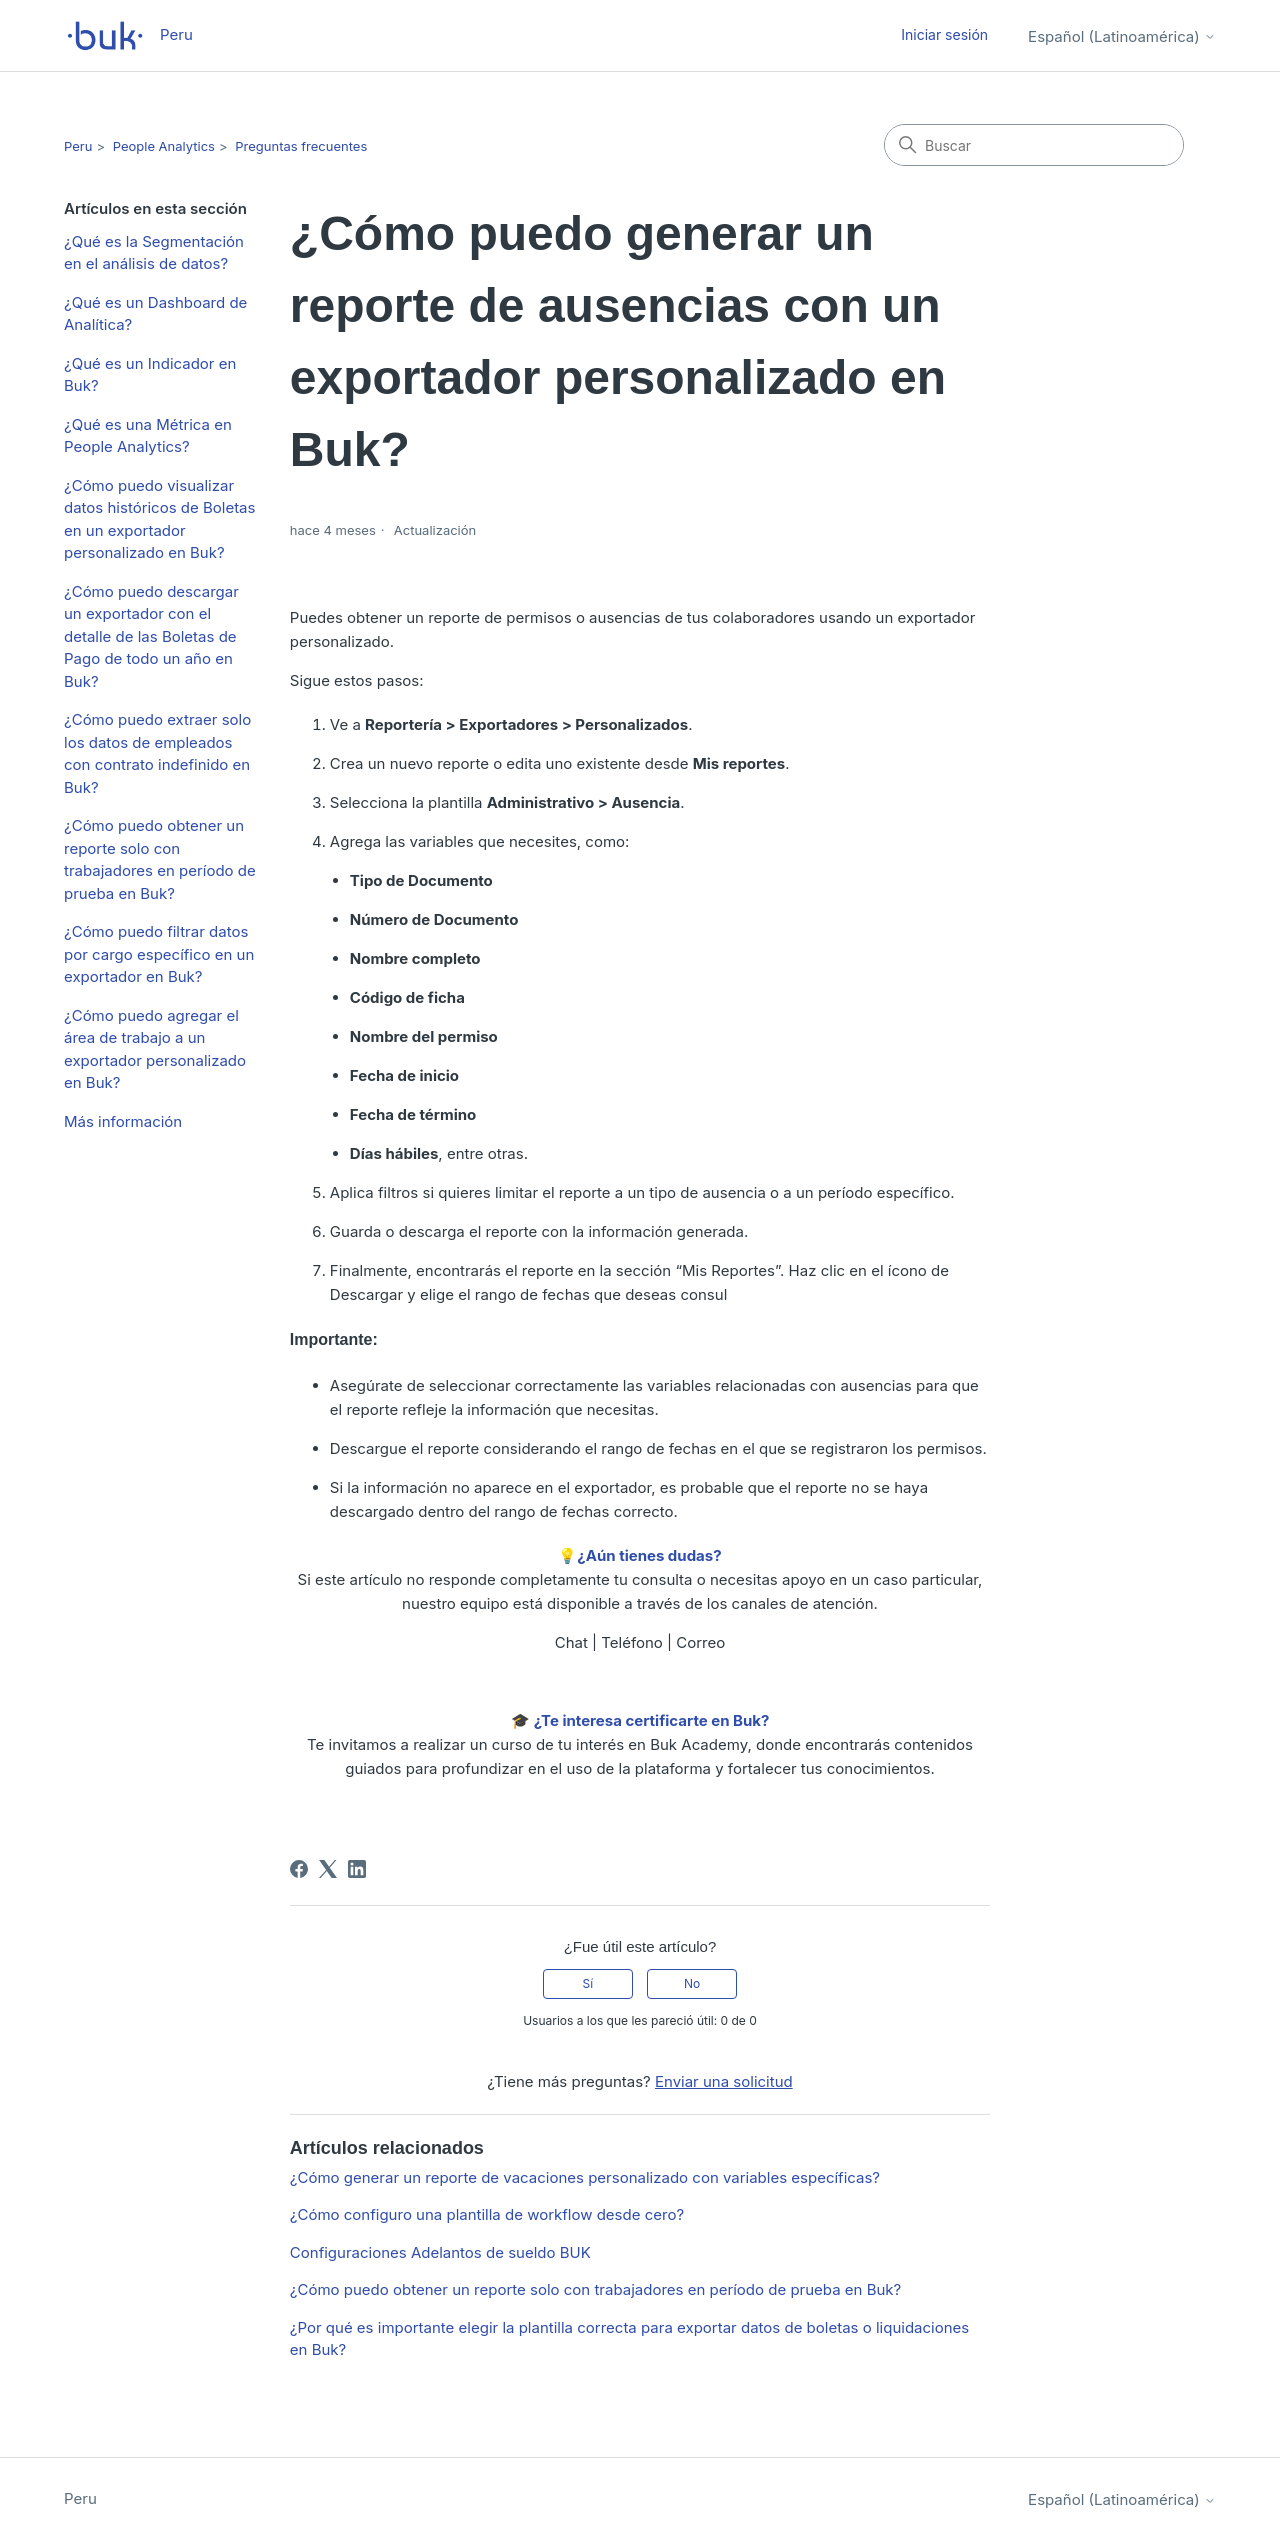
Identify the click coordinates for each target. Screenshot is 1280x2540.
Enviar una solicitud (724, 2081)
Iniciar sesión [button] (944, 34)
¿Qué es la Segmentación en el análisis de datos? (154, 253)
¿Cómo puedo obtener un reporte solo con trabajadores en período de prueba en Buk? (160, 859)
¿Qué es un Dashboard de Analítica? (155, 314)
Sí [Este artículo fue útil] (588, 1983)
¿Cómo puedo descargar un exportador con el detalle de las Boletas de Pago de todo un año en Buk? (151, 636)
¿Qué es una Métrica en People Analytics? (148, 436)
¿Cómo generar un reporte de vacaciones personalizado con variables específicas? (585, 2177)
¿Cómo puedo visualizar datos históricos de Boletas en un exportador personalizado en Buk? (159, 519)
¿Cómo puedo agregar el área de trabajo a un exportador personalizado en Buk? (155, 1049)
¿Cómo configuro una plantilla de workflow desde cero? (487, 2214)
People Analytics (164, 146)
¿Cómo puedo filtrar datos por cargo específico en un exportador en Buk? (159, 954)
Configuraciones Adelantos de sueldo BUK (440, 2252)
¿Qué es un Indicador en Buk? (150, 375)
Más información (123, 1121)
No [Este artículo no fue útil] (692, 1983)
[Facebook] (299, 1869)
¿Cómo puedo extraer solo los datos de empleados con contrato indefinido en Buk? (157, 753)
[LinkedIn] (357, 1869)
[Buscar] (1034, 145)
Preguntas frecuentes (301, 146)
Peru (78, 146)
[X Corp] (328, 1869)
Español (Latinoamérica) (1122, 36)
